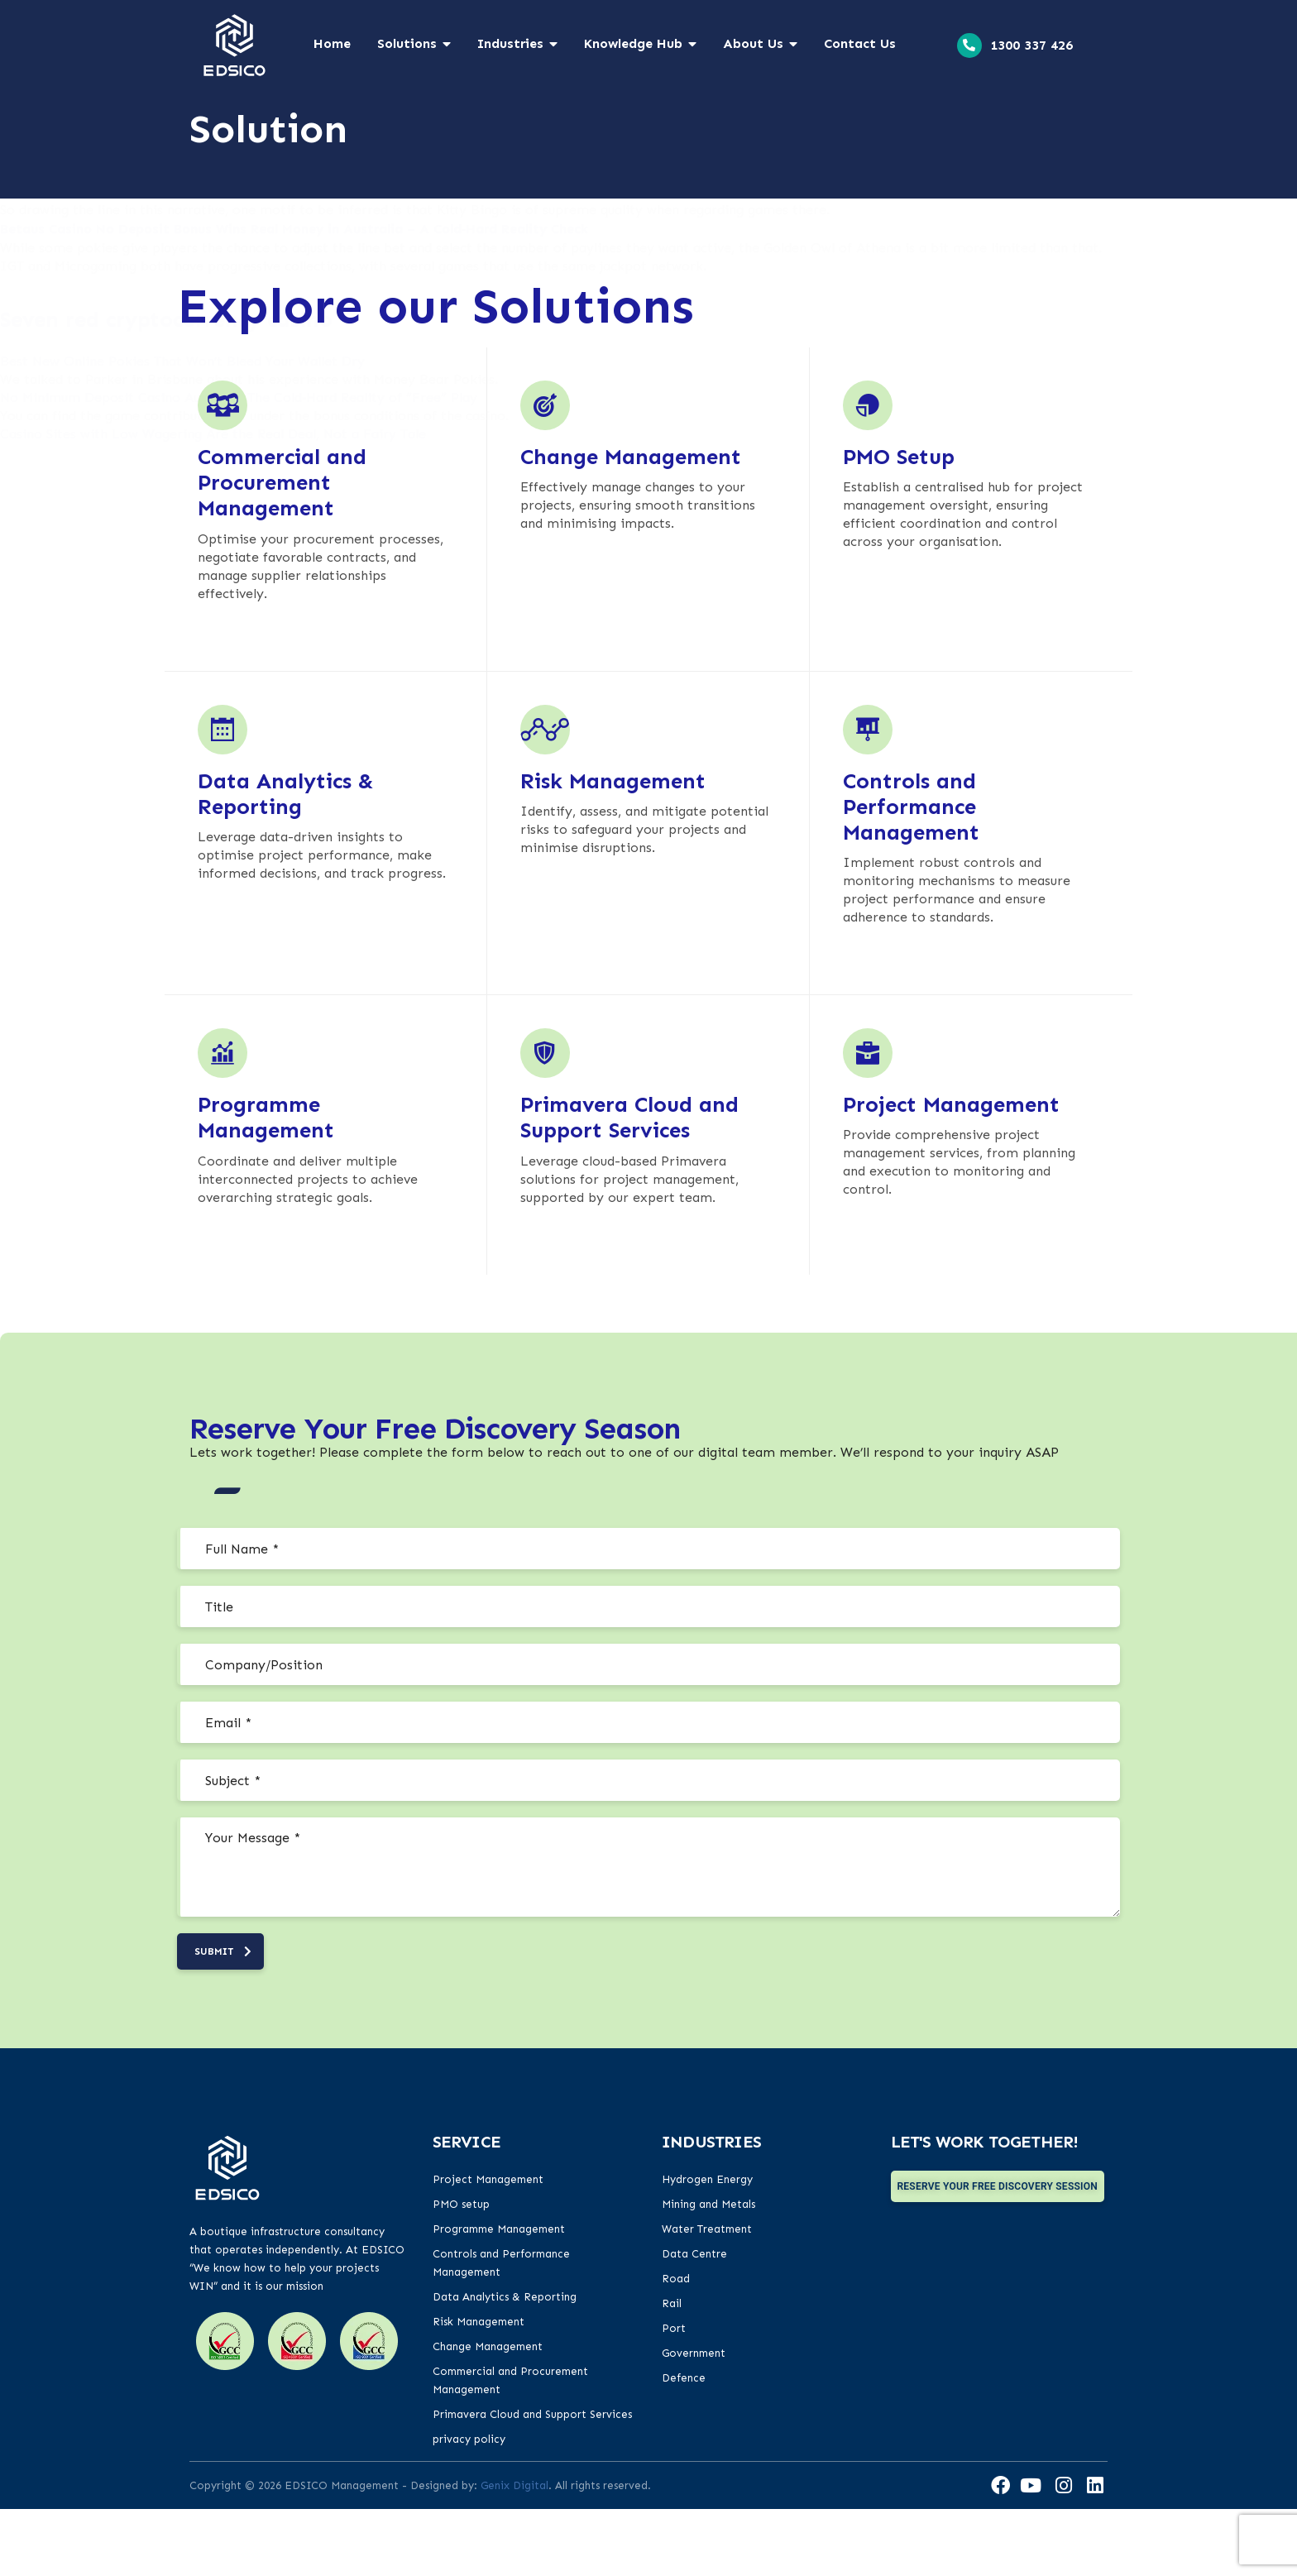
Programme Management (266, 1183)
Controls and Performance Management (911, 872)
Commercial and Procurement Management (282, 548)
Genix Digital (514, 2551)
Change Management (630, 522)
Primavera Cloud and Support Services (629, 1183)
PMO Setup (899, 522)
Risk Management (613, 846)
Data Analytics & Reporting (286, 859)
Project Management (951, 1170)
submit (222, 2018)
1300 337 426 (1031, 45)
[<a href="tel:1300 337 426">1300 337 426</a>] (969, 45)
